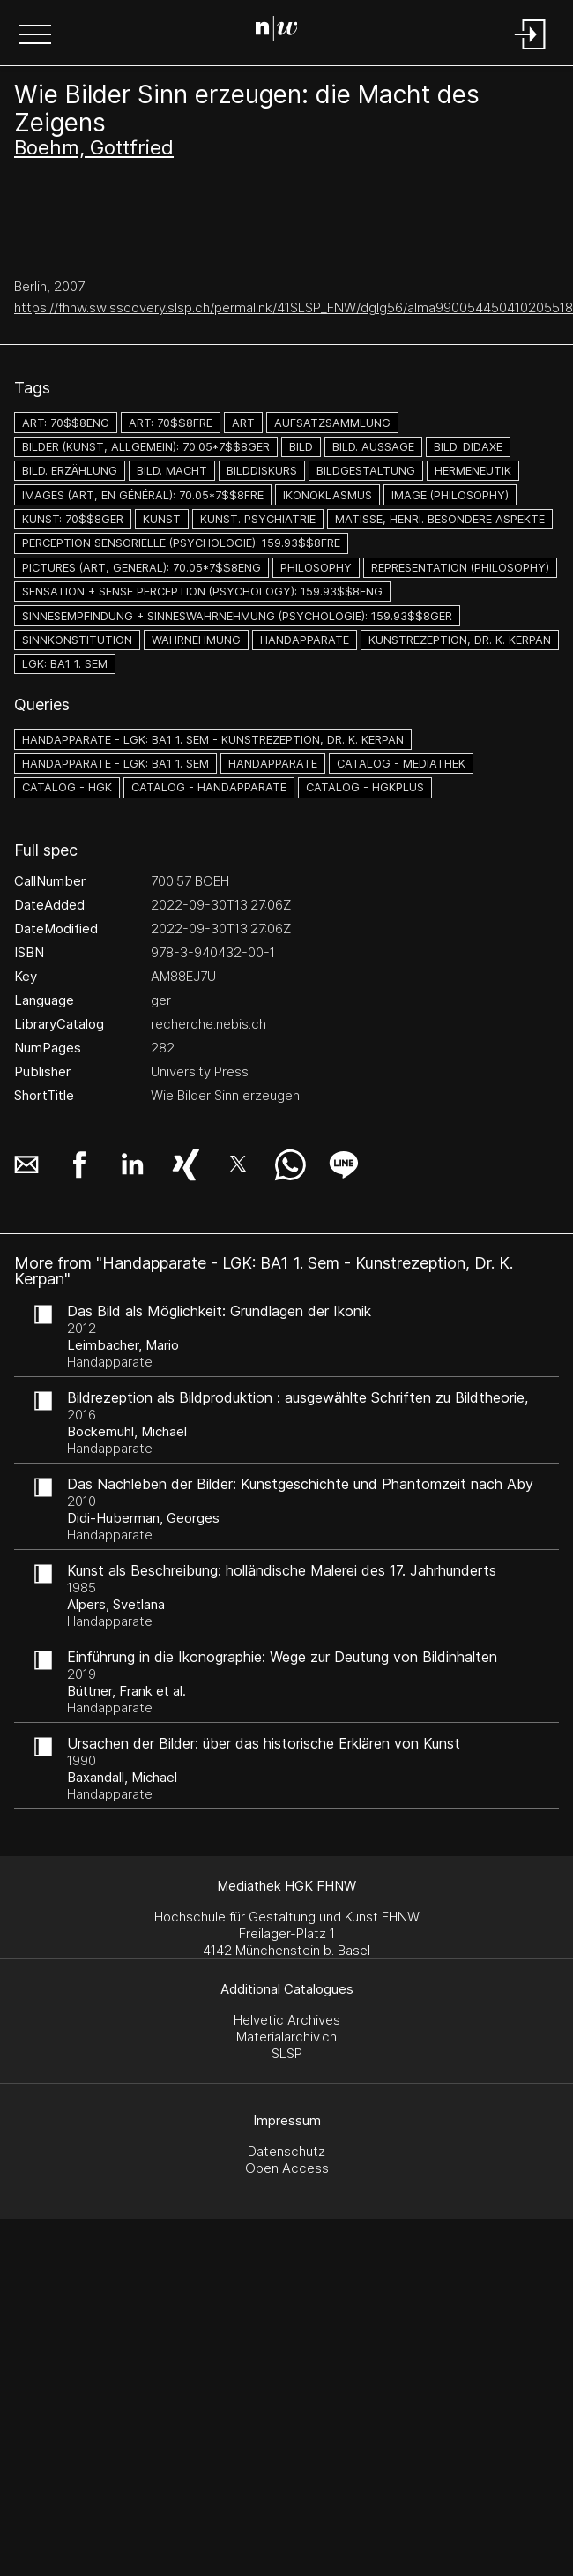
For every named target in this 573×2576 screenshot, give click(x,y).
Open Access (287, 2168)
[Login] (531, 50)
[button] (35, 36)
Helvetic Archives (287, 2019)
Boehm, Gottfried (94, 147)
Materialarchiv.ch (286, 2036)
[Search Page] (283, 31)
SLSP (287, 2053)
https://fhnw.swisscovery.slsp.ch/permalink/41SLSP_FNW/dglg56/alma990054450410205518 (293, 307)
